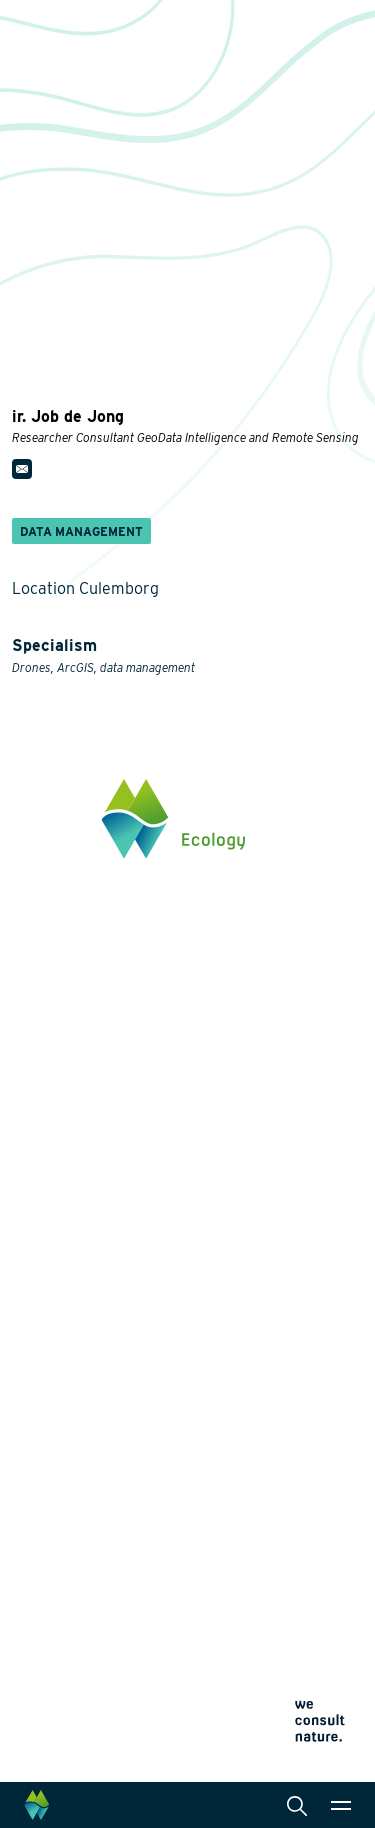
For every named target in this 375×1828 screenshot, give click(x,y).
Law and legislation (275, 1441)
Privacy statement (59, 1686)
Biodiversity (50, 1233)
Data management (271, 1409)
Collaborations (60, 1519)
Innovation (47, 1413)
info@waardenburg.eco (86, 1019)
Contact (38, 1586)
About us (42, 1485)
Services (241, 1201)
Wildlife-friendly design (87, 1297)
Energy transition (68, 1265)
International (254, 1377)
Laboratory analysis (276, 1289)
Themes (38, 1201)
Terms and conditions (69, 1734)
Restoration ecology (77, 1385)
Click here (44, 1083)
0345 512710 (51, 1000)
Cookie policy (47, 1710)
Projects (41, 1441)
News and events (69, 1553)
